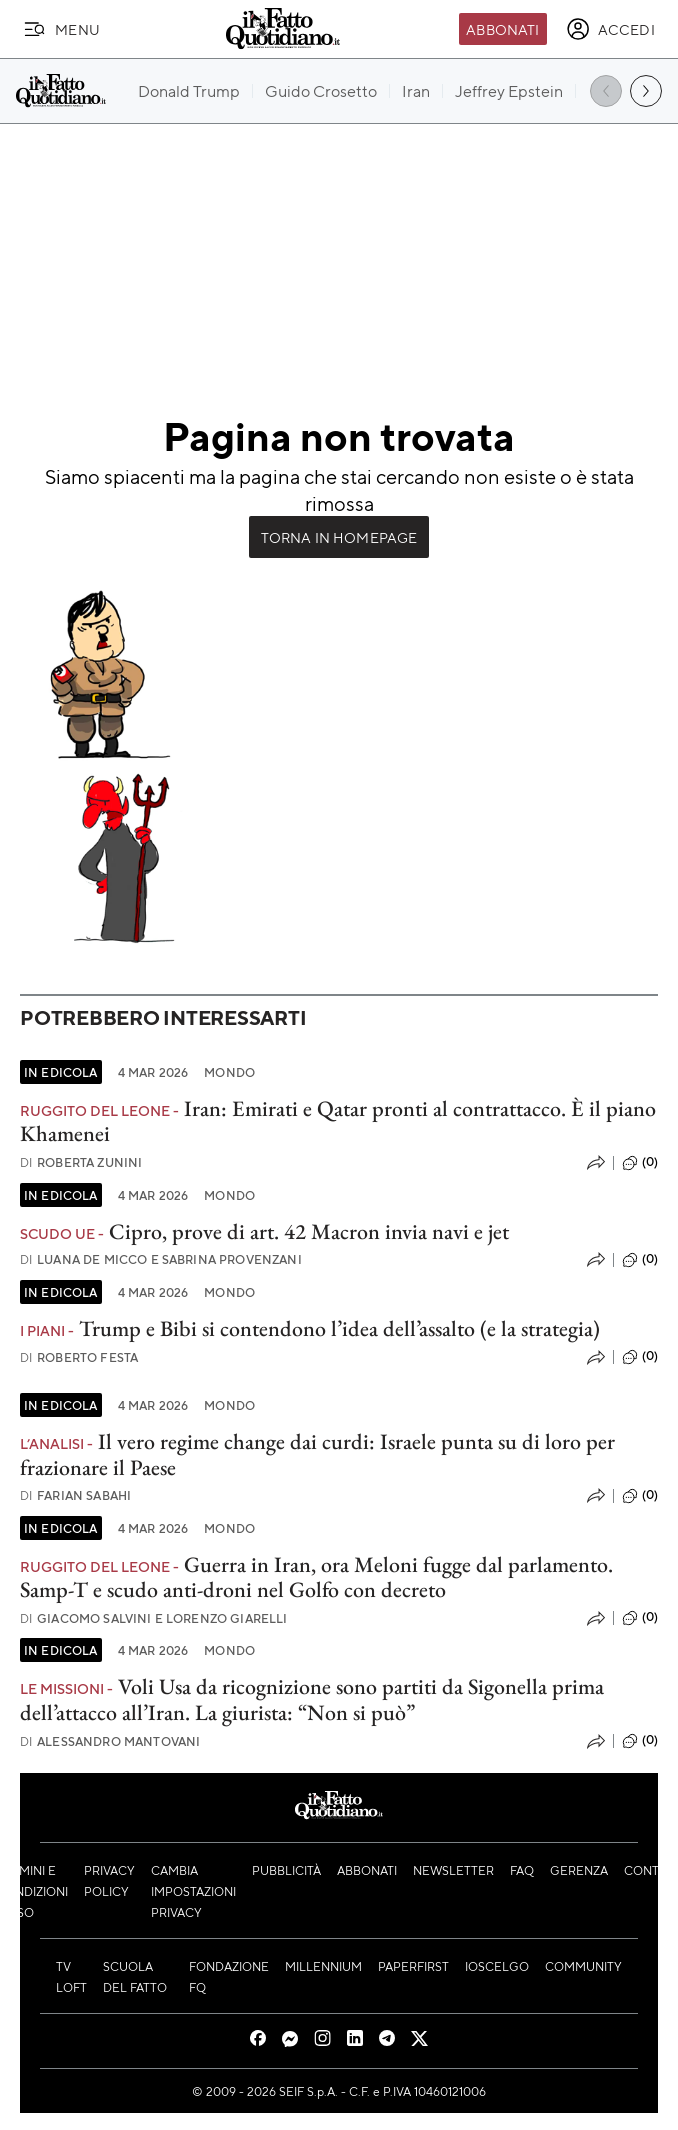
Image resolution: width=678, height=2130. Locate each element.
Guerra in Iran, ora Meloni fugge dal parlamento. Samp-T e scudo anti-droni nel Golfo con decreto (316, 1577)
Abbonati (502, 29)
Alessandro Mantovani (110, 1741)
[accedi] (610, 29)
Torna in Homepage (339, 537)
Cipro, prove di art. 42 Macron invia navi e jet (309, 1231)
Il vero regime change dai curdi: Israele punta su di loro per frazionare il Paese (317, 1454)
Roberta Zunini (81, 1162)
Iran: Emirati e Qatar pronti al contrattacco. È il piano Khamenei (338, 1121)
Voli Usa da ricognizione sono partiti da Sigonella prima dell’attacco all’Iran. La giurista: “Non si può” (312, 1699)
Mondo (229, 1072)
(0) (640, 1163)
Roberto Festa (79, 1357)
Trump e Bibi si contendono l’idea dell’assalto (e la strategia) (339, 1328)
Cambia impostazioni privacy (193, 1891)
